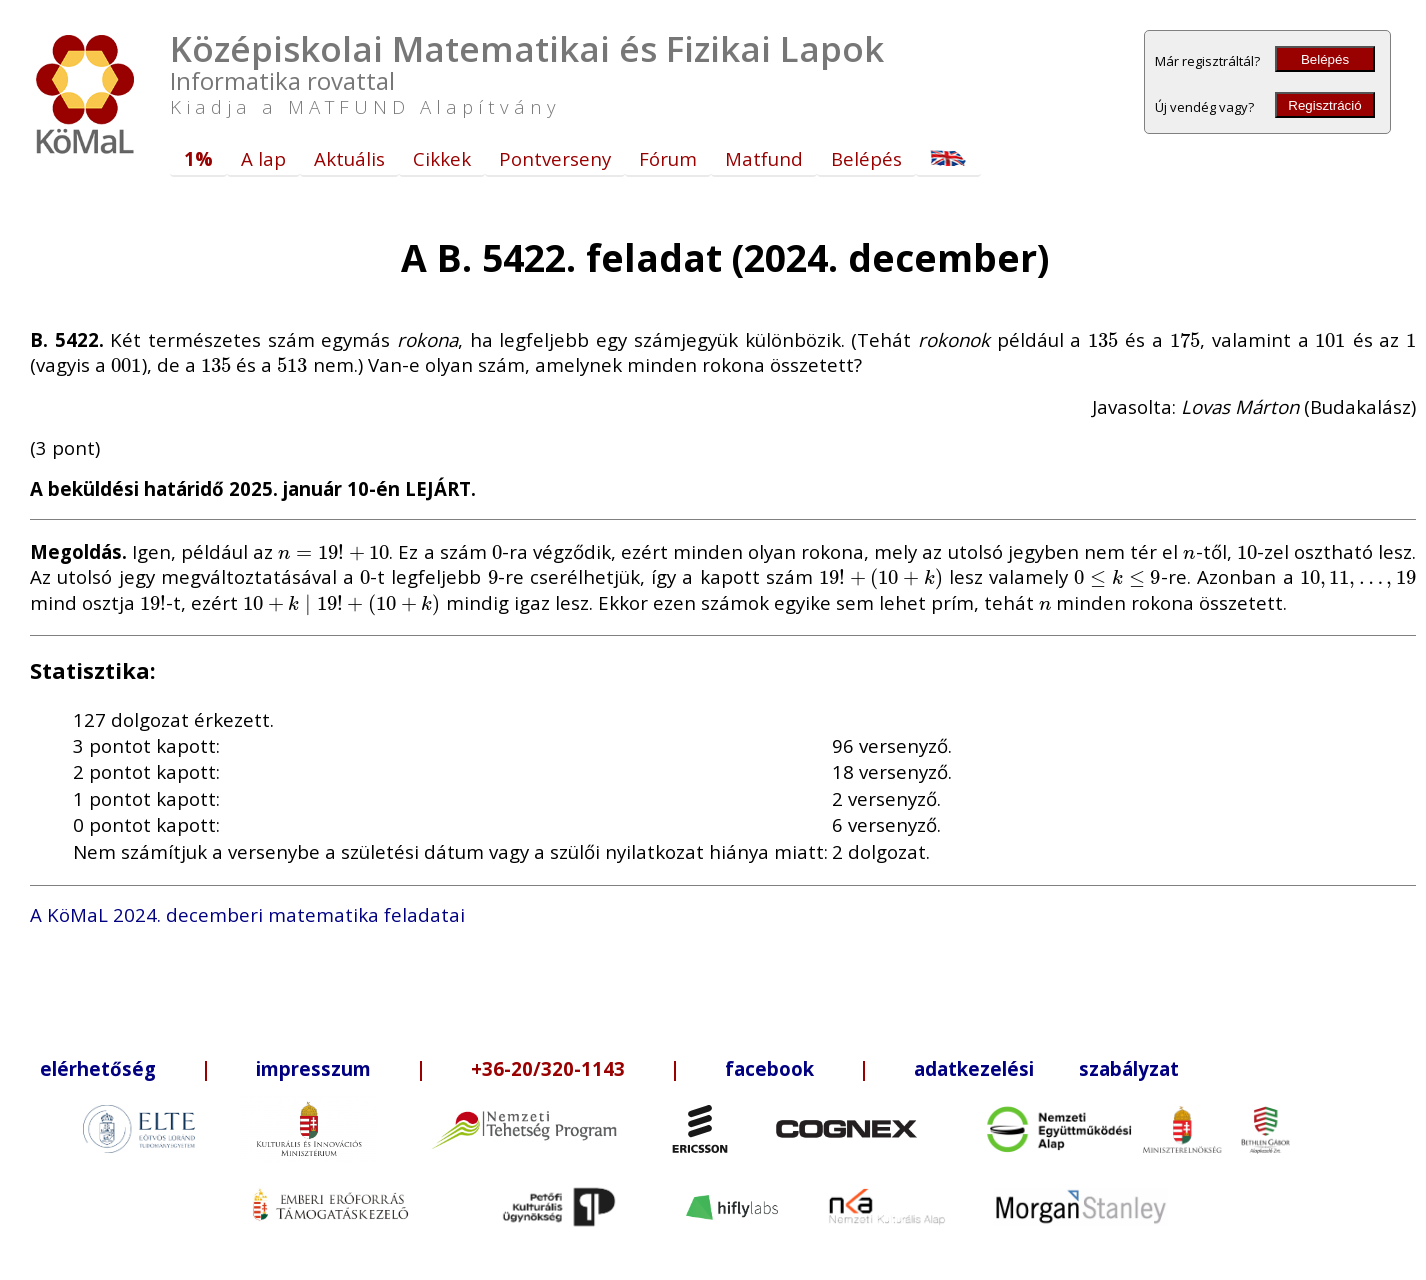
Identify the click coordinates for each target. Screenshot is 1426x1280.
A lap (263, 158)
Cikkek (442, 158)
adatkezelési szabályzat (1046, 1068)
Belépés (1325, 59)
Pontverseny (555, 158)
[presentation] (1103, 339)
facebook (769, 1068)
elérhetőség (98, 1068)
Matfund (764, 158)
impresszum (313, 1068)
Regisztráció (1324, 105)
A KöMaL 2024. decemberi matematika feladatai (247, 914)
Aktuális (349, 158)
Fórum (668, 158)
